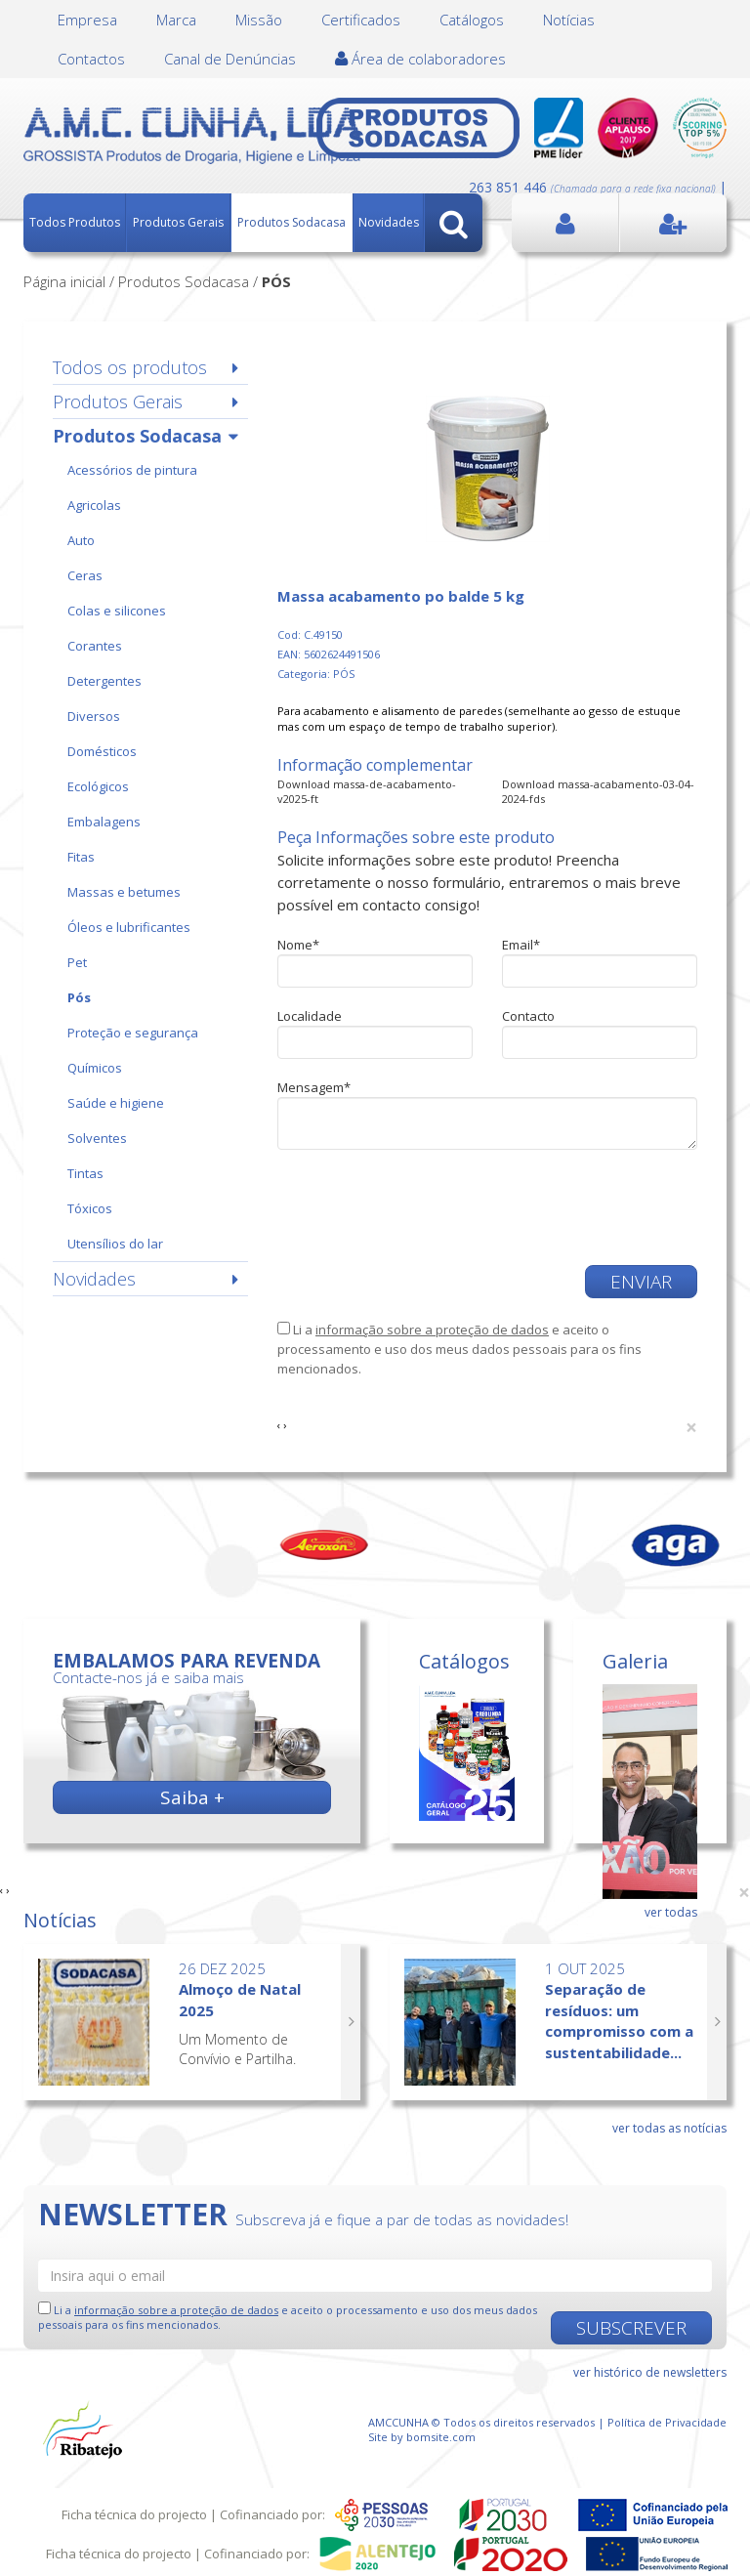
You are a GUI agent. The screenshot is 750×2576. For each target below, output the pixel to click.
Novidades (388, 222)
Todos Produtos (74, 222)
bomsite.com (441, 2436)
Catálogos (471, 19)
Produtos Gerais (178, 222)
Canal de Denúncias (230, 58)
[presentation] (425, 1207)
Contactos (91, 58)
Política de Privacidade (667, 2422)
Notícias (569, 19)
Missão (258, 19)
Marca (176, 19)
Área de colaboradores (420, 58)
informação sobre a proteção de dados (432, 1329)
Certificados (360, 19)
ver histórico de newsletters (650, 2372)
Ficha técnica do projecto (134, 2514)
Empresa (87, 19)
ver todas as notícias (669, 2128)
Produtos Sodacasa (291, 222)
